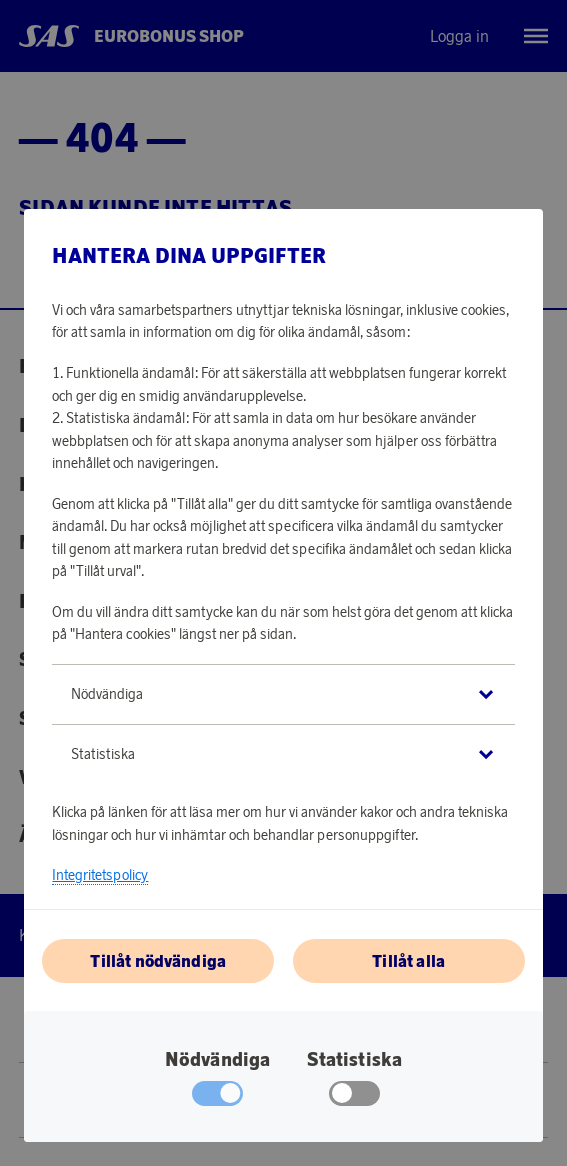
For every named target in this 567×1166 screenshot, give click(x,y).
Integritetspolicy (100, 875)
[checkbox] (354, 1098)
